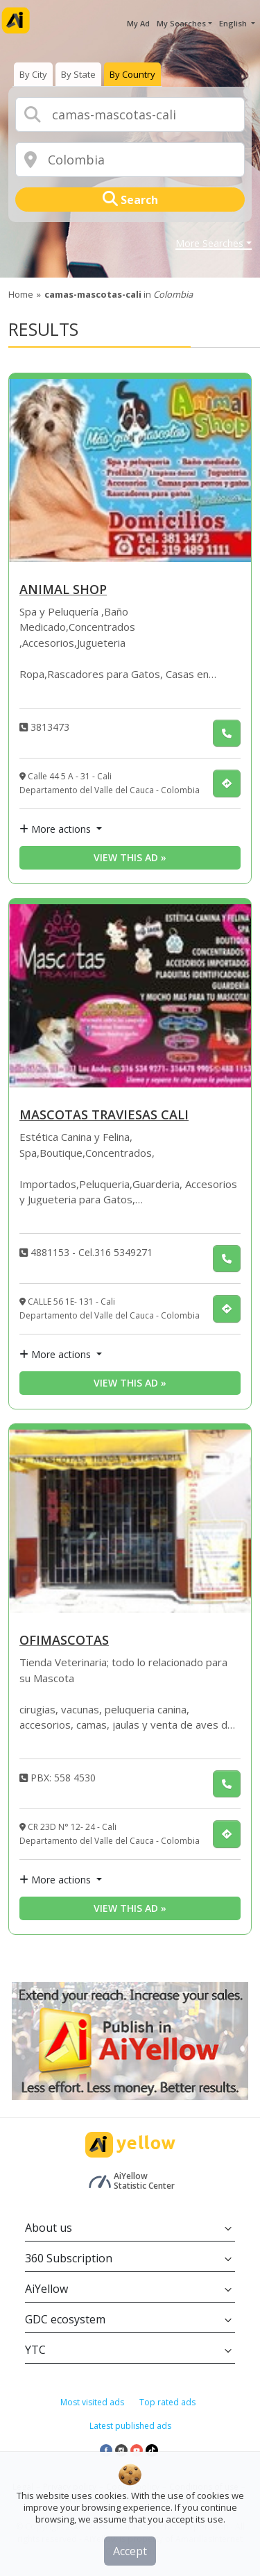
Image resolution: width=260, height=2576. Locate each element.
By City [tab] (33, 74)
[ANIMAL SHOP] (130, 470)
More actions (56, 829)
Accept (130, 2551)
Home (20, 294)
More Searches (209, 244)
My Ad (138, 23)
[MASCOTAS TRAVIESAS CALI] (130, 995)
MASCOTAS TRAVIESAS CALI (104, 1115)
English (234, 23)
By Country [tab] (132, 74)
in (118, 294)
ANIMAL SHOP (63, 590)
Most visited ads (92, 2402)
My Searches (181, 23)
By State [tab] (78, 74)
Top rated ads (167, 2402)
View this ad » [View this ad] (130, 857)
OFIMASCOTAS (64, 1641)
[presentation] (33, 74)
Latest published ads (130, 2426)
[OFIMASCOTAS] (130, 1521)
